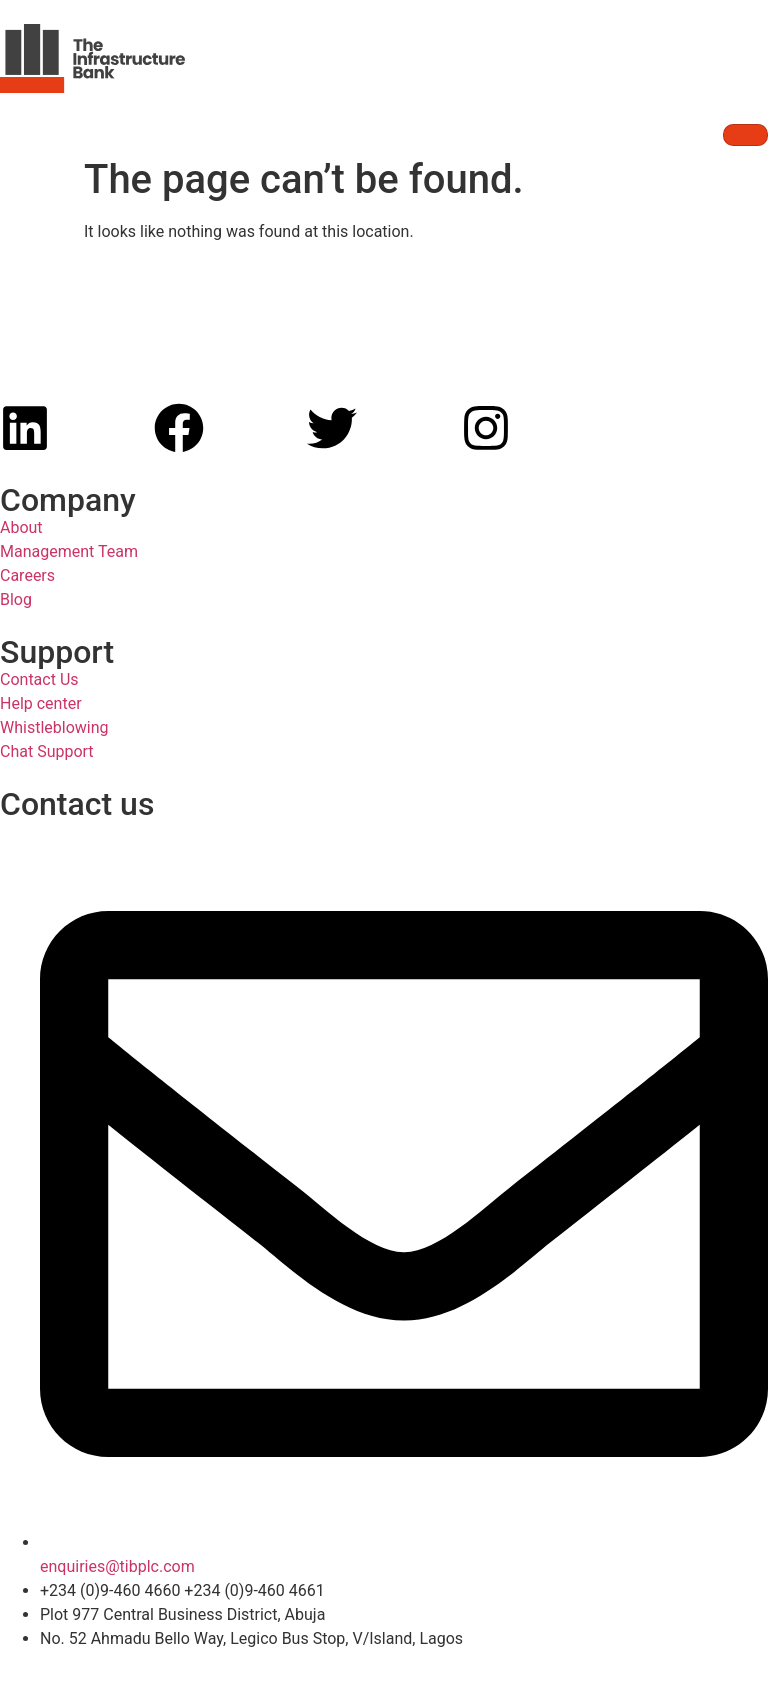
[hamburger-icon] (745, 135)
